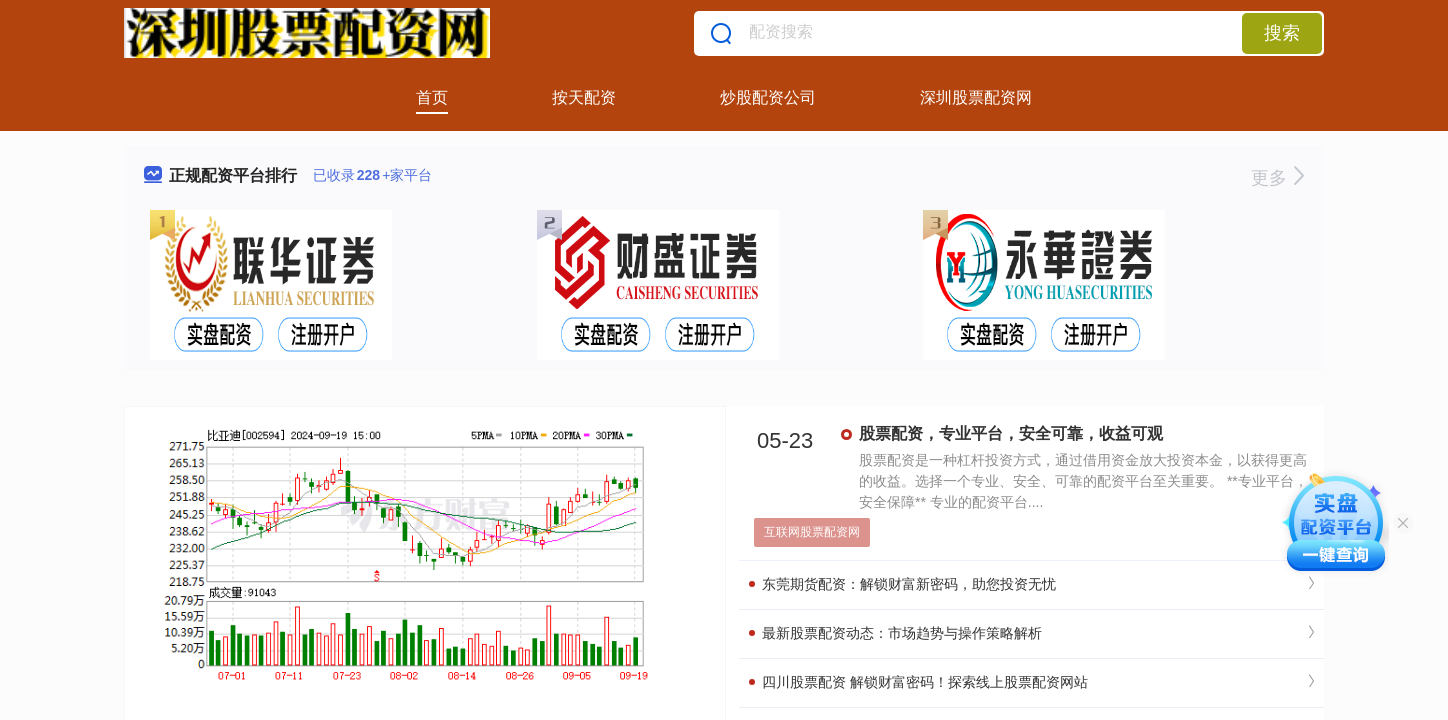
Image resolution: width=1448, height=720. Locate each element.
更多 (1277, 178)
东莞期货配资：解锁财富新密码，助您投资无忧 (902, 584)
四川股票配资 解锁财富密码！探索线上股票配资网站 (918, 682)
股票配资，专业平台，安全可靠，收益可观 (1011, 433)
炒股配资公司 (768, 97)
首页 (432, 97)
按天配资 (584, 97)
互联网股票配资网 (812, 532)
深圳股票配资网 (976, 97)
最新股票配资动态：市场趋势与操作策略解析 (895, 633)
